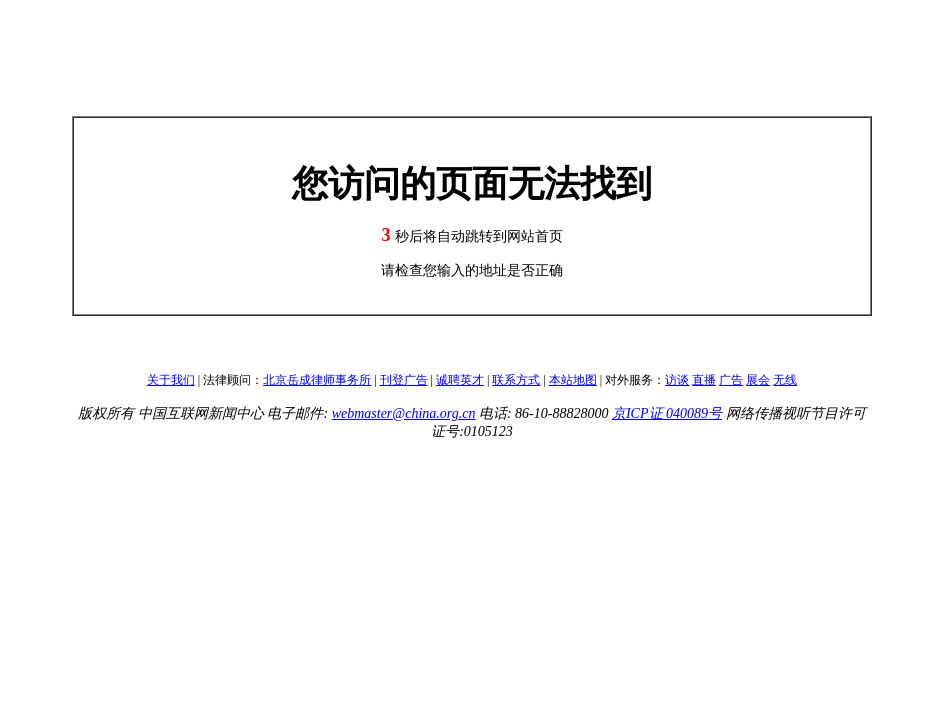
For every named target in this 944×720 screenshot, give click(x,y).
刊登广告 (404, 380)
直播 (704, 380)
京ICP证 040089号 (667, 413)
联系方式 (516, 380)
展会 (758, 380)
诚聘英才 (460, 380)
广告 (731, 380)
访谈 (677, 380)
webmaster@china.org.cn (404, 413)
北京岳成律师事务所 (317, 380)
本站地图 (573, 380)
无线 (785, 380)
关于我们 (171, 380)
